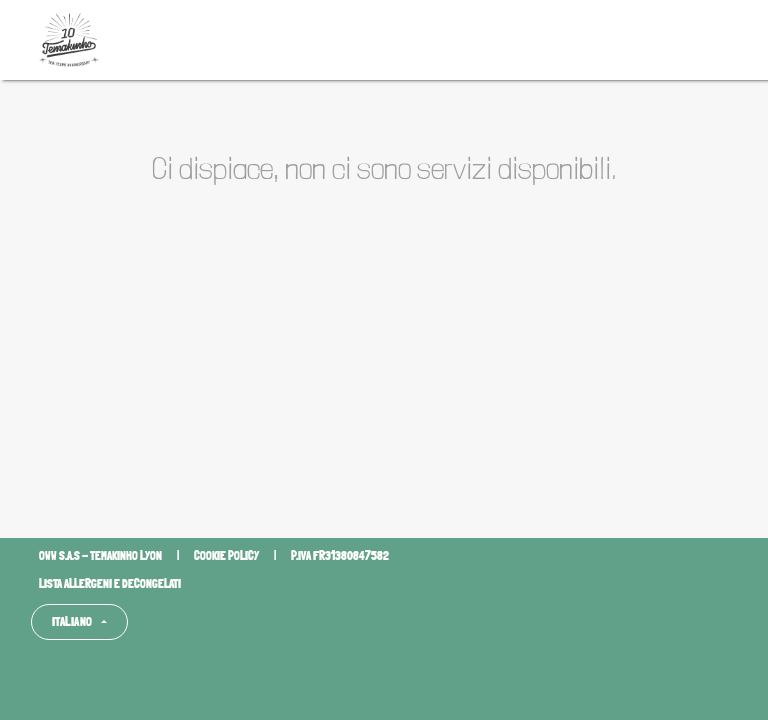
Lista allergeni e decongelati (110, 584)
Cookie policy (226, 556)
